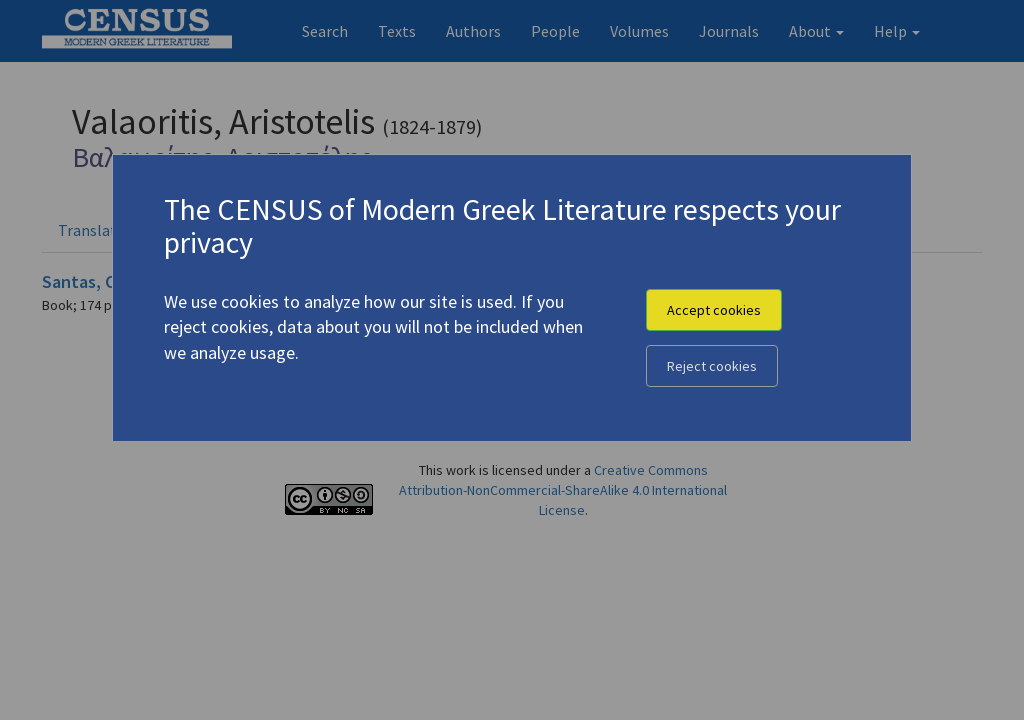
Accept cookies (714, 310)
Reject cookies (712, 366)
